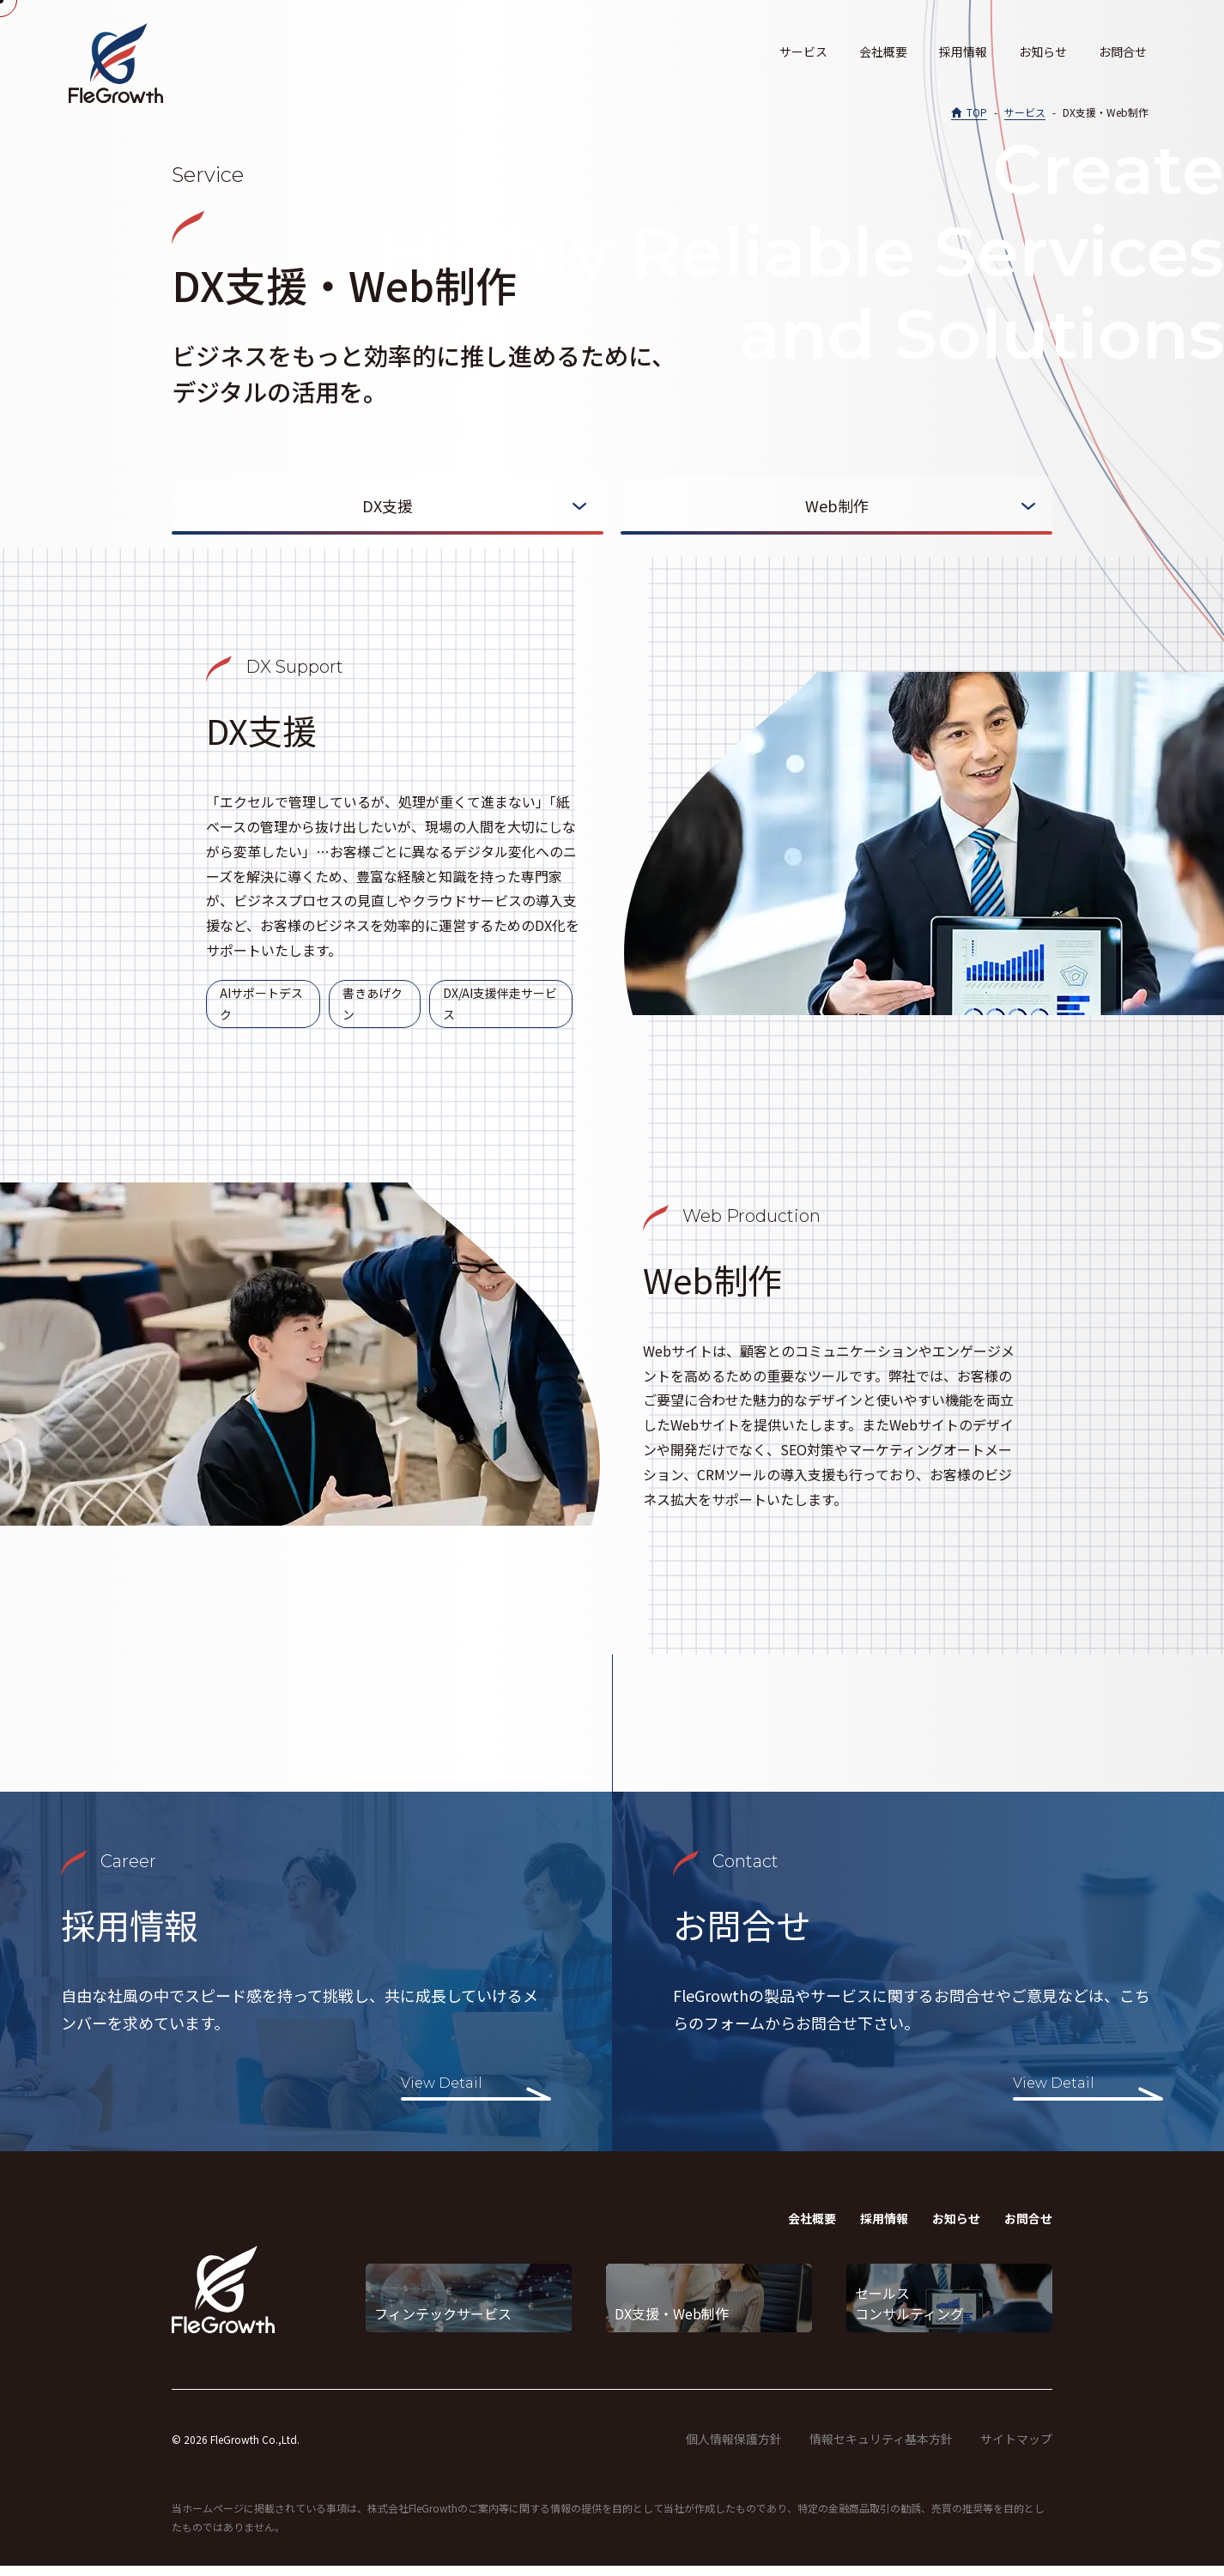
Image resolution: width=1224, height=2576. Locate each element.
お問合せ (1123, 51)
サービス (803, 51)
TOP (976, 112)
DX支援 (387, 505)
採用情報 (963, 51)
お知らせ (1043, 51)
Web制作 (837, 505)
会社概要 (883, 51)
